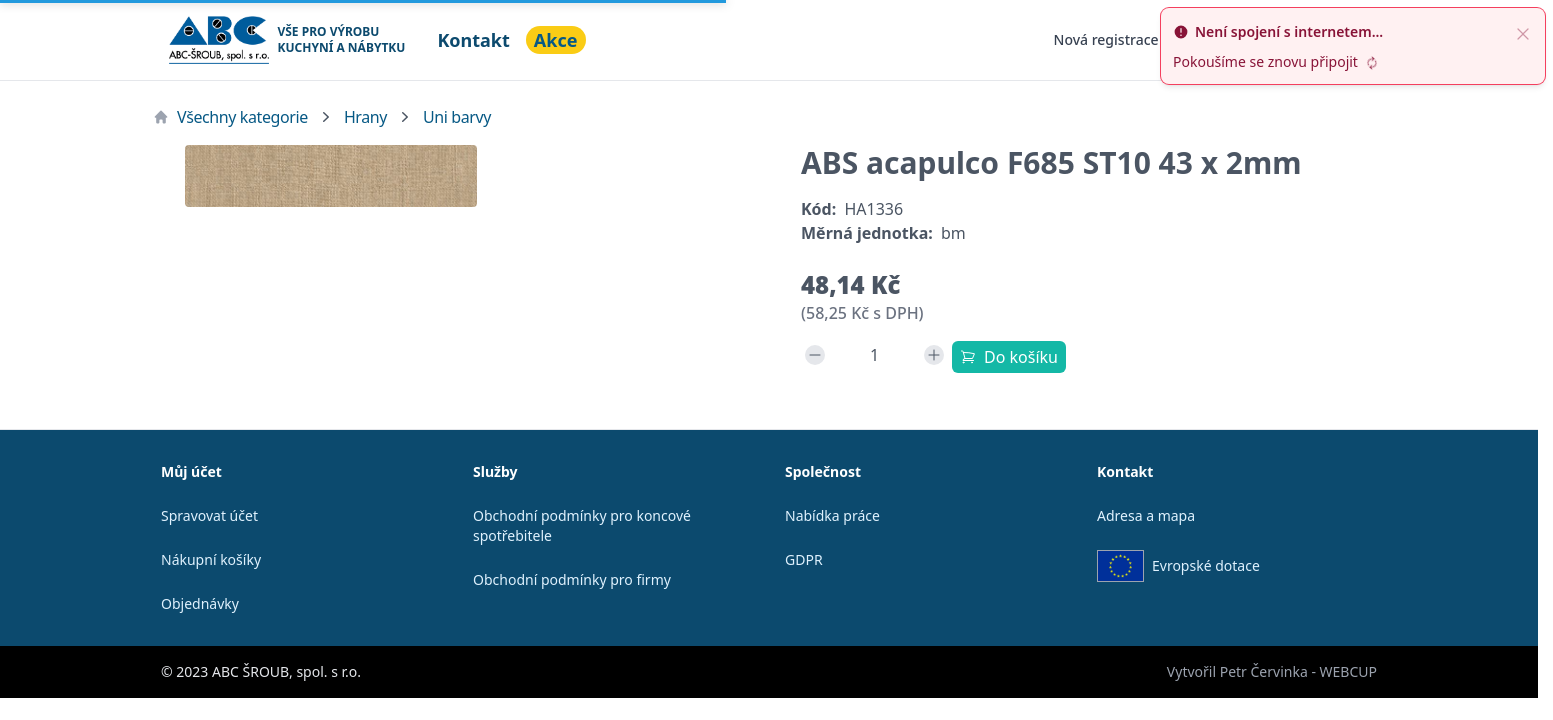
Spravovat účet (209, 515)
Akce (556, 40)
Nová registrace (1106, 39)
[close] (1523, 32)
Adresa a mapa (1146, 515)
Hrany (365, 117)
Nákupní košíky (211, 559)
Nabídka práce (832, 515)
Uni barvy (457, 117)
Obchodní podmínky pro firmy (572, 579)
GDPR (804, 559)
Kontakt (473, 40)
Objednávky (200, 603)
